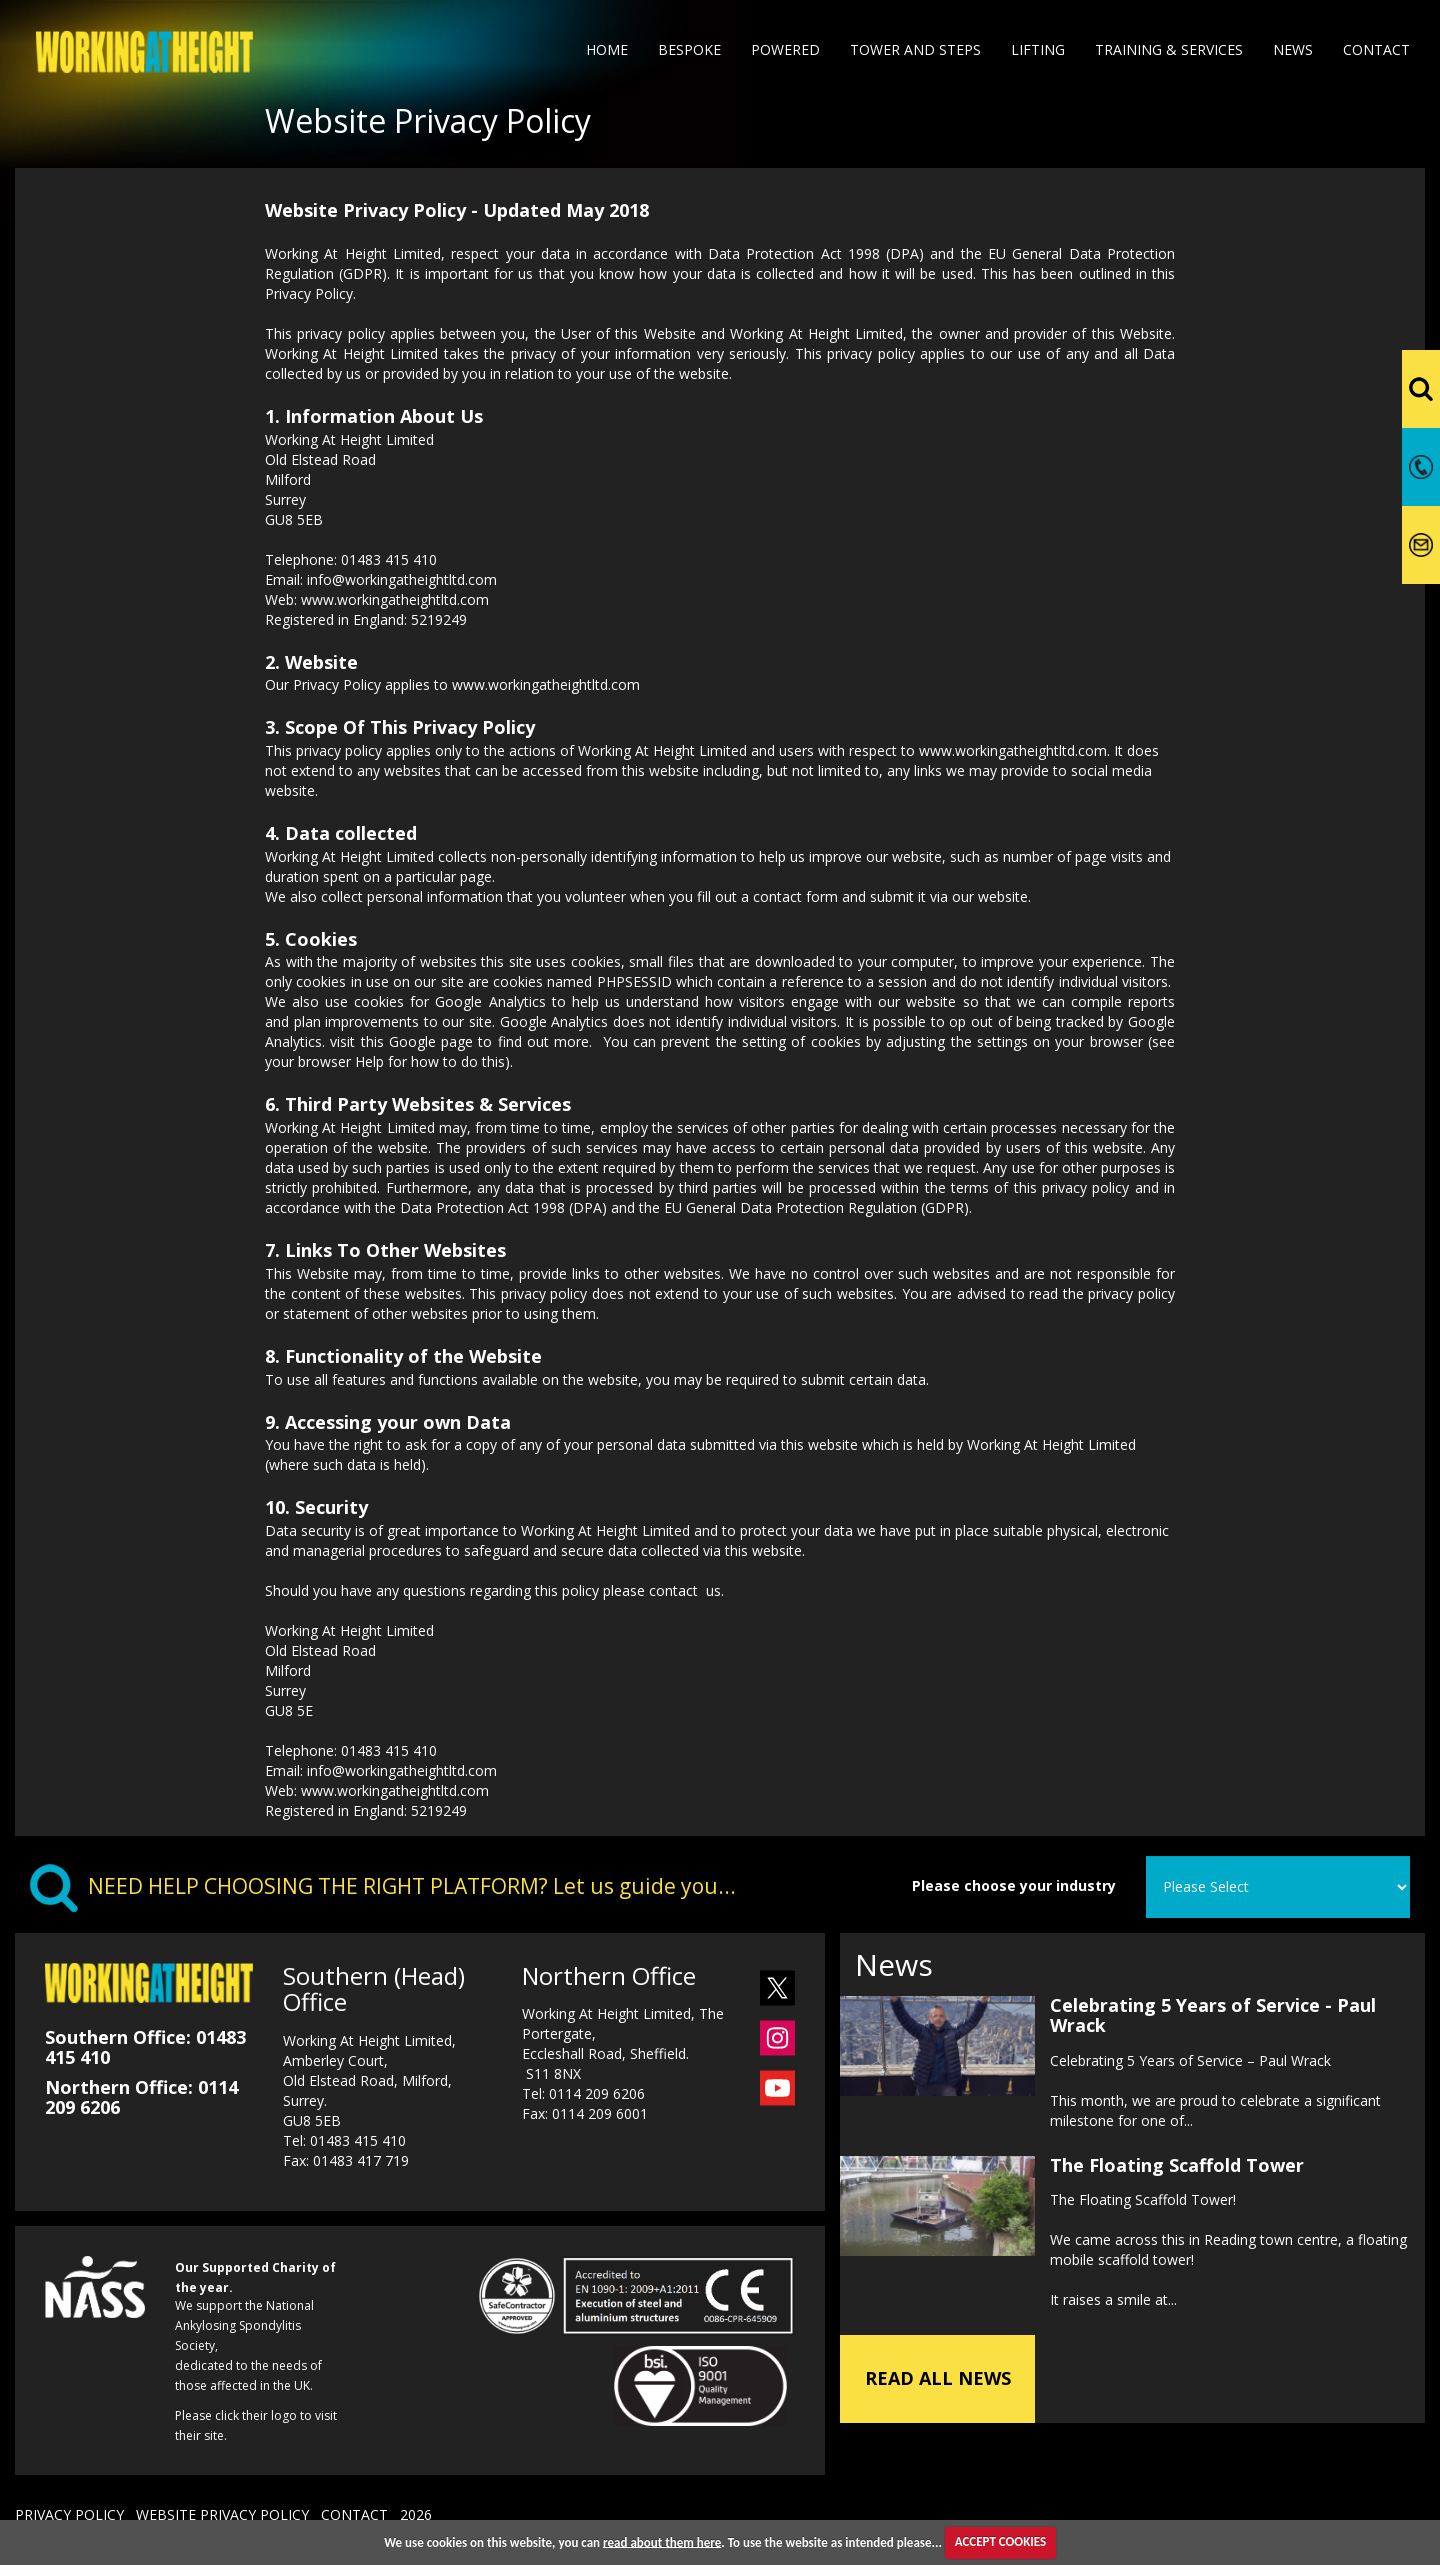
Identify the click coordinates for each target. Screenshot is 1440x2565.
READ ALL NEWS (938, 2378)
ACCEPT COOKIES (1000, 2541)
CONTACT (354, 2514)
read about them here (662, 2541)
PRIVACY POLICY (69, 2514)
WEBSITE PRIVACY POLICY (222, 2514)
